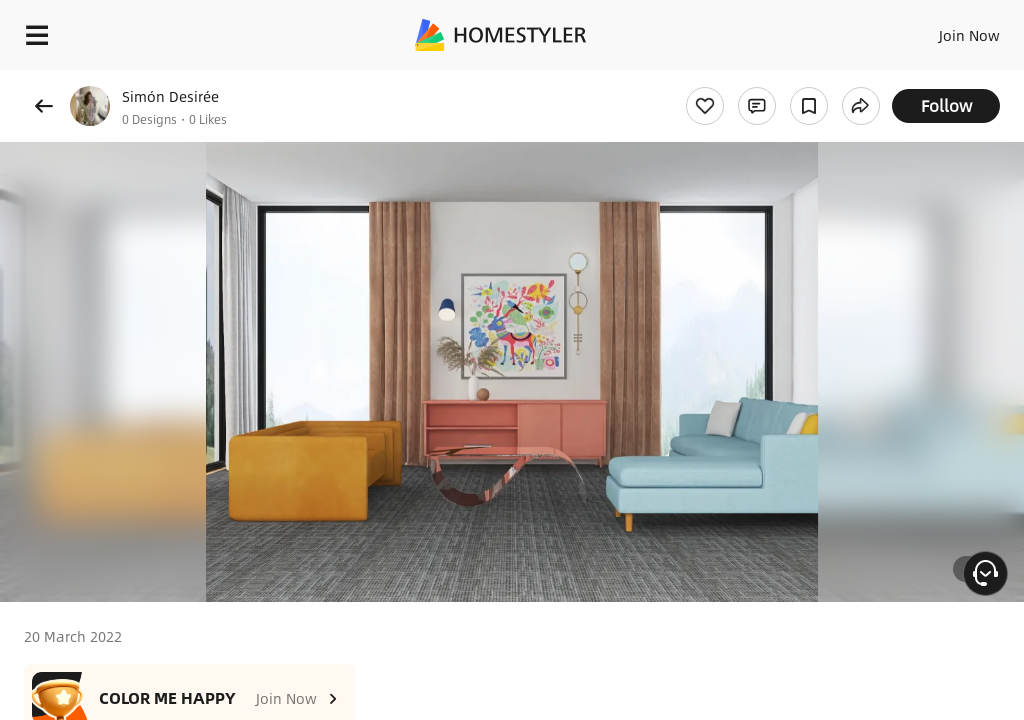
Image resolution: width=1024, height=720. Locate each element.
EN (943, 30)
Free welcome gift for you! (768, 80)
